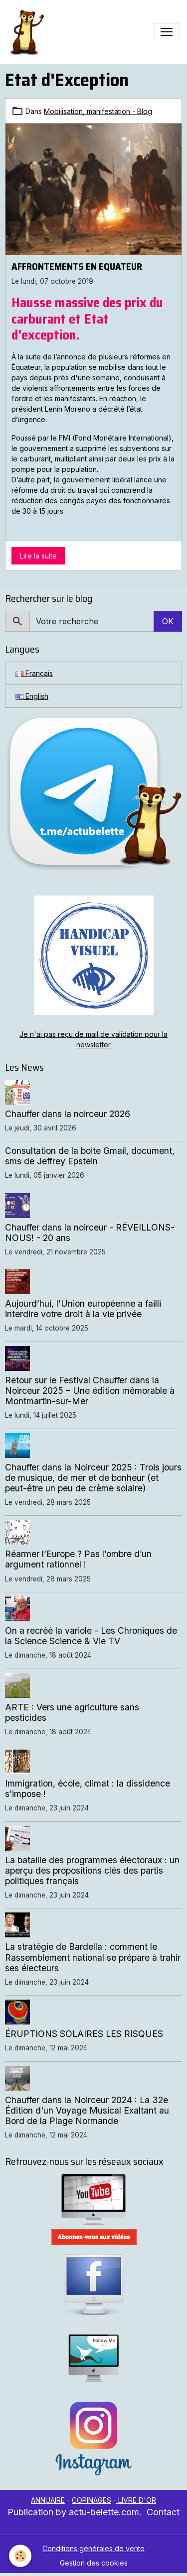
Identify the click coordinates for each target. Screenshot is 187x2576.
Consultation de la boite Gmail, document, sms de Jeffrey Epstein (90, 1155)
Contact (163, 2512)
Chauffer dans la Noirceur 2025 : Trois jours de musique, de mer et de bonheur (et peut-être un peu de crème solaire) (93, 1477)
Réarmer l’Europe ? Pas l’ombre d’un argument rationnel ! (78, 1559)
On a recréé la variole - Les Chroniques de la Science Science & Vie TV (91, 1635)
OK (168, 621)
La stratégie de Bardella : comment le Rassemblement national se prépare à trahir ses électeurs (93, 1957)
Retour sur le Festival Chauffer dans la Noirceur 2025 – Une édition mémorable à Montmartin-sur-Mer (90, 1390)
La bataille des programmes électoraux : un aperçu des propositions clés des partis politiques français (92, 1870)
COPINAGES (91, 2500)
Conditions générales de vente (93, 2548)
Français (34, 673)
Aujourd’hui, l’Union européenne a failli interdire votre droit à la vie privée (83, 1308)
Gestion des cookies (94, 2563)
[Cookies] (20, 2556)
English (31, 696)
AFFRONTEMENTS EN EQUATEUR (76, 266)
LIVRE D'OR (136, 2500)
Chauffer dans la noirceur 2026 (67, 1114)
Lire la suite (38, 556)
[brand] (28, 32)
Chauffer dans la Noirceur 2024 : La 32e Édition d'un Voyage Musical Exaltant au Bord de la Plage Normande (87, 2110)
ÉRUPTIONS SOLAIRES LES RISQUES (84, 2033)
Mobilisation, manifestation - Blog (98, 111)
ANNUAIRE (48, 2500)
